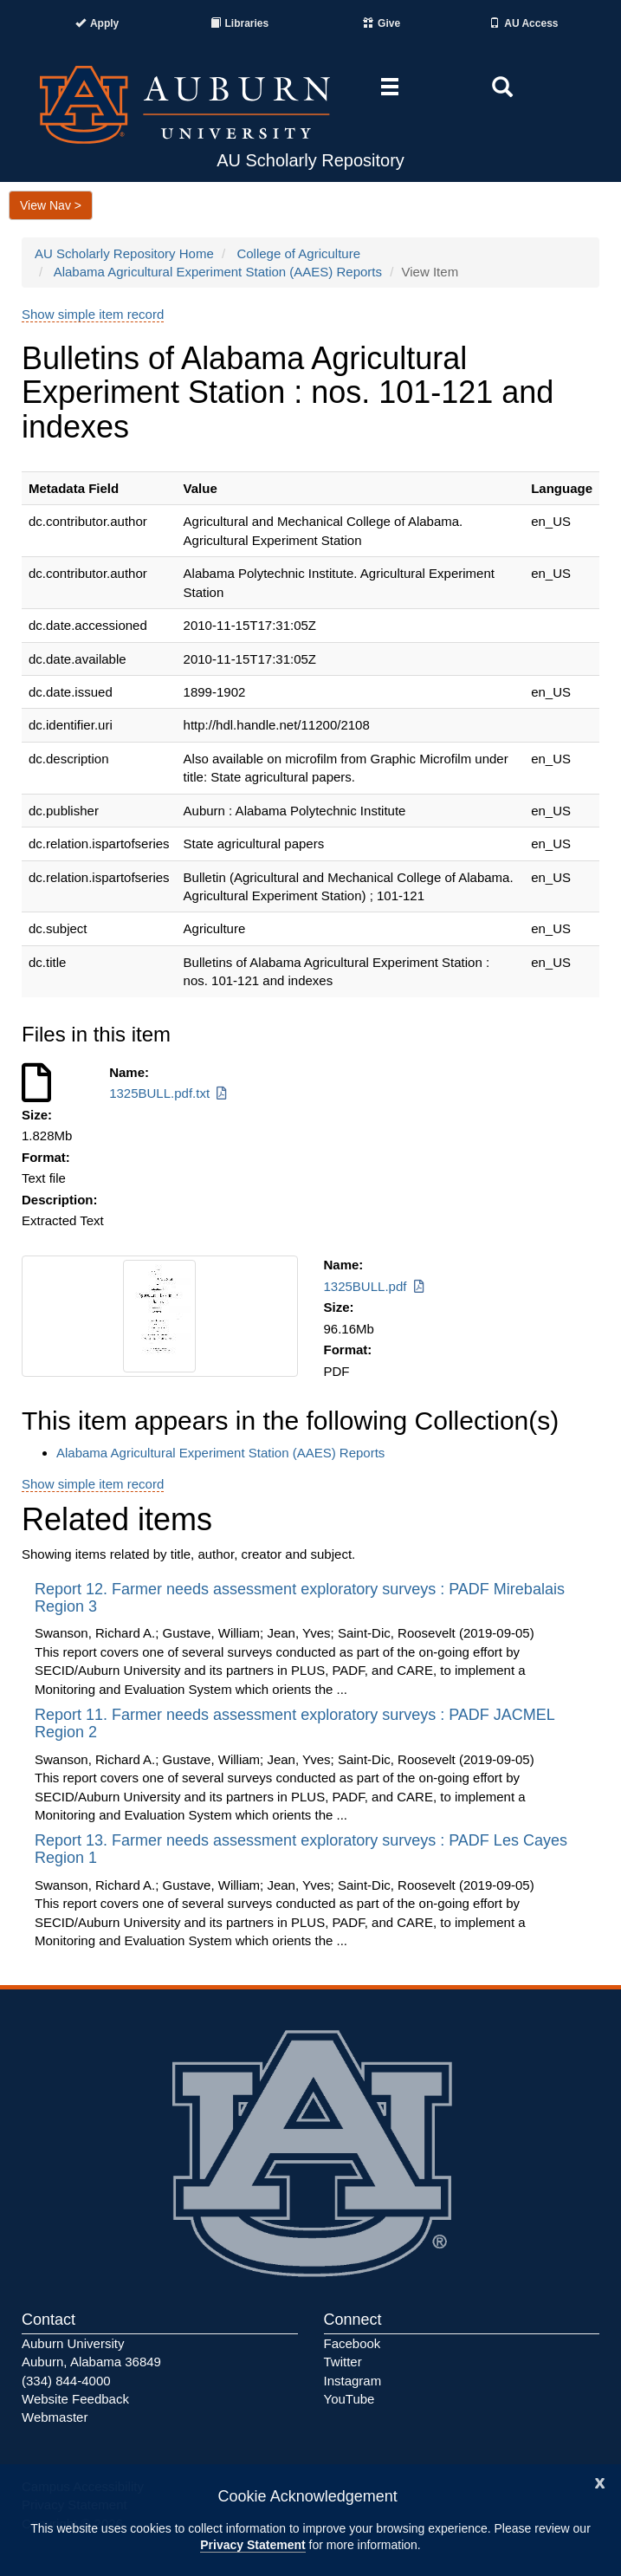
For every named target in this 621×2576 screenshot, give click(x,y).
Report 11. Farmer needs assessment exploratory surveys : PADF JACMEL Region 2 (294, 1723)
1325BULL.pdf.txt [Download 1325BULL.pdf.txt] (169, 1093)
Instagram (353, 2380)
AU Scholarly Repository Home (124, 253)
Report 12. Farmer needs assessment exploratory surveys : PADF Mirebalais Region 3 (300, 1597)
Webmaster (54, 2417)
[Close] (600, 2481)
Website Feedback (75, 2398)
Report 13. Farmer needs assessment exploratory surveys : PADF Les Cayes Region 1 (301, 1849)
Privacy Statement (252, 2545)
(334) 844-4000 (66, 2380)
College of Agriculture (298, 253)
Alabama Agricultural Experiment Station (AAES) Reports (218, 271)
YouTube (349, 2398)
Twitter (343, 2361)
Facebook (352, 2343)
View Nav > (50, 205)
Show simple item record (93, 314)
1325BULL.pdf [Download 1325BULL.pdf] (375, 1286)
